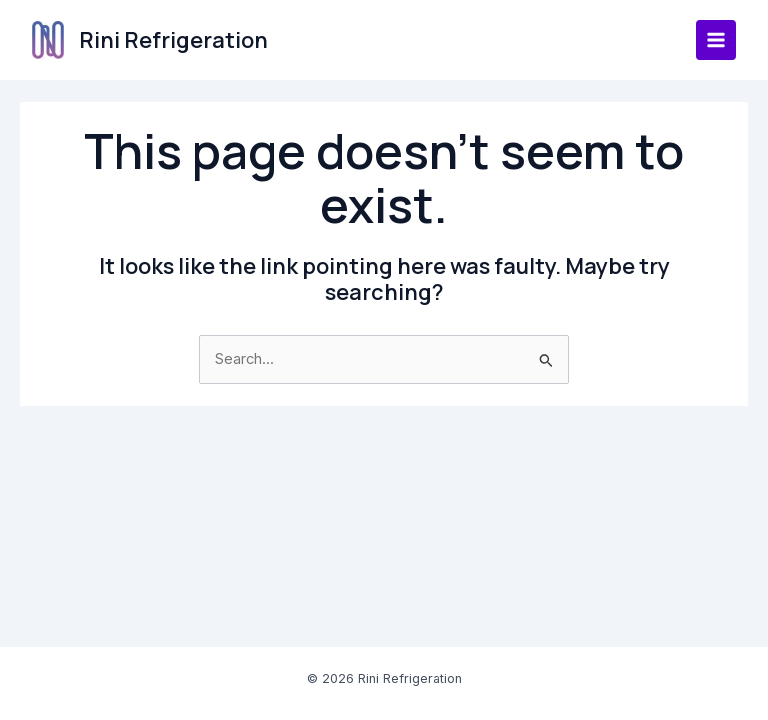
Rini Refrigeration (173, 40)
